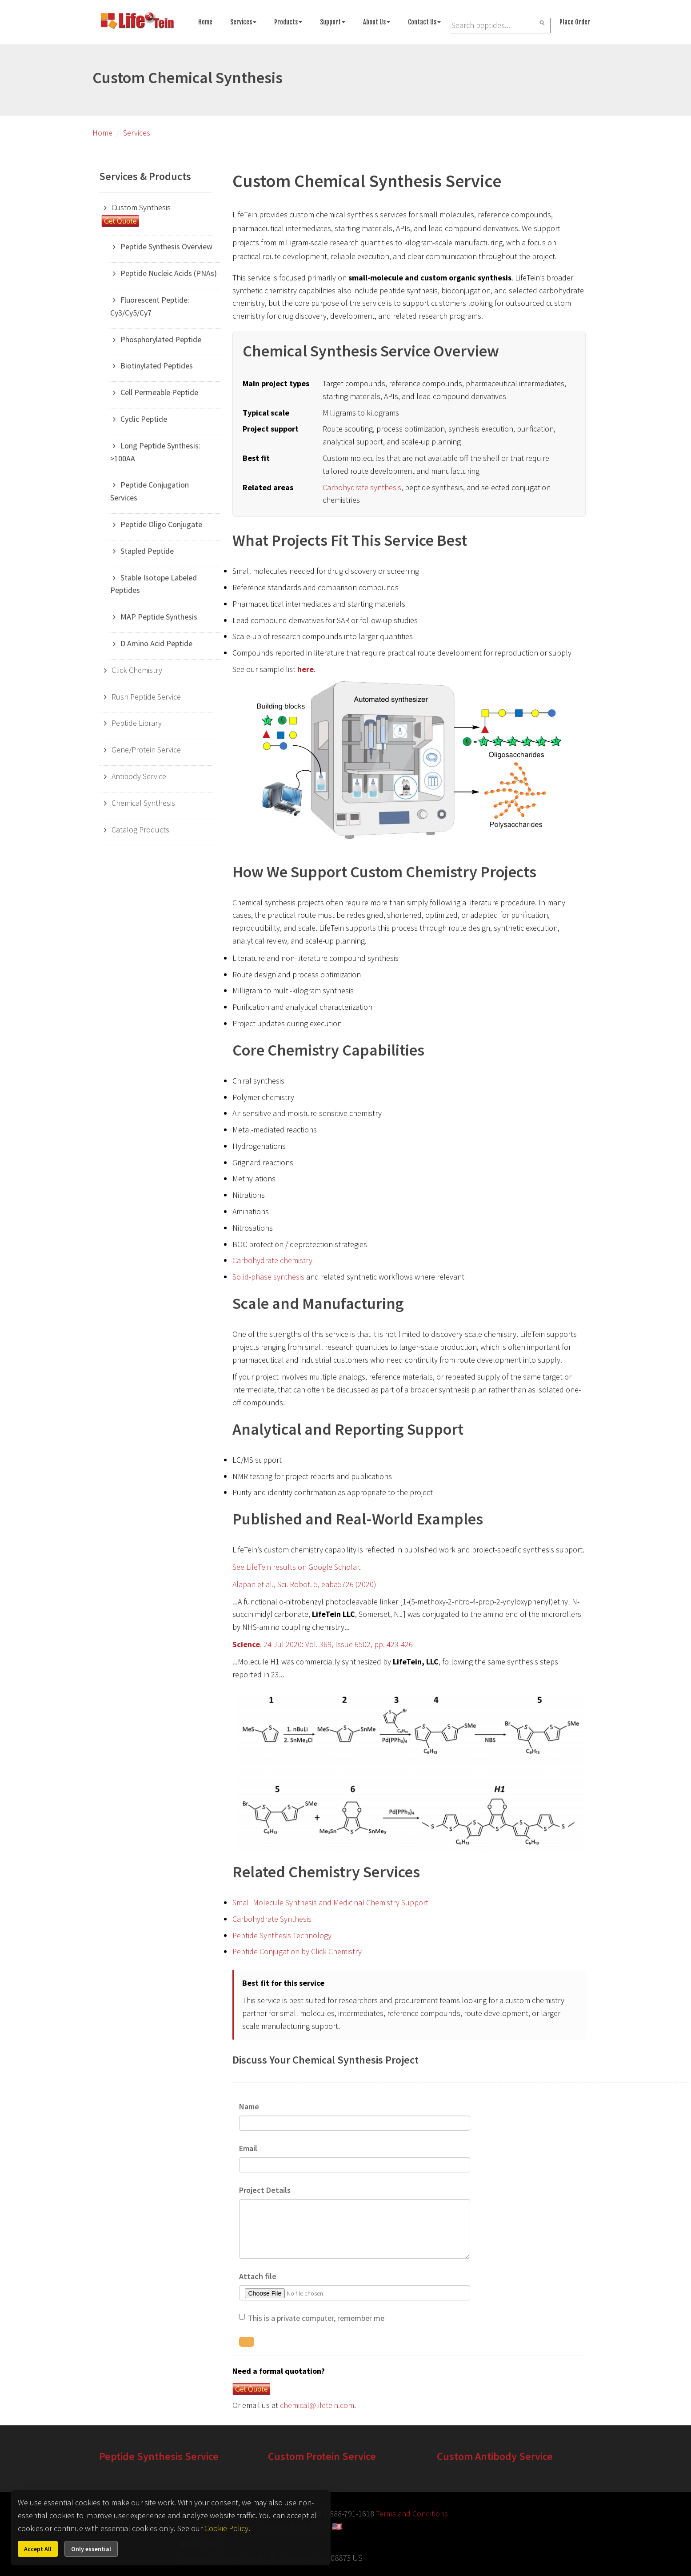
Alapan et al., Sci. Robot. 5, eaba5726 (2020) (304, 1584)
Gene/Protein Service (146, 749)
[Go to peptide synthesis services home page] (136, 22)
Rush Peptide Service (146, 697)
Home (205, 22)
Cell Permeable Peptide (159, 392)
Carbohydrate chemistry (272, 1260)
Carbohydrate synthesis (362, 487)
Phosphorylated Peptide (160, 339)
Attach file (257, 2276)
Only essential (91, 2549)
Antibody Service (139, 776)
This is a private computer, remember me (316, 2318)
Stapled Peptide (147, 551)
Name (249, 2106)
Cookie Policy (226, 2528)
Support (332, 22)
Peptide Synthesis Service (159, 2456)
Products (288, 22)
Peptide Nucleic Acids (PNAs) (168, 273)
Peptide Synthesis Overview (166, 246)
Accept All (38, 2549)
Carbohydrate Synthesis (272, 1919)
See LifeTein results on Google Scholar (295, 1567)
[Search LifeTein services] (500, 25)
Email (248, 2148)
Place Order (574, 22)
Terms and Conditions (412, 2513)
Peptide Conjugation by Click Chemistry (297, 1951)
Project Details (265, 2190)
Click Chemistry (137, 670)
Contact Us (424, 22)
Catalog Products (140, 829)
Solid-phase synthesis (268, 1277)
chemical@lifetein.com (317, 2405)
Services (243, 22)
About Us (376, 22)
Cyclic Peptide (143, 419)
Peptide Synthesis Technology (282, 1935)
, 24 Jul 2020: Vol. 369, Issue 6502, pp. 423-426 (322, 1644)
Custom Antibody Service (495, 2456)
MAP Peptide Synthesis (158, 617)
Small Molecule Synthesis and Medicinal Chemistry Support (330, 1902)
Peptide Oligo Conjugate (161, 524)
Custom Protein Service (322, 2456)
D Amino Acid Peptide (156, 643)
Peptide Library (137, 723)
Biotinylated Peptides (156, 365)
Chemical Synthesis (143, 803)
